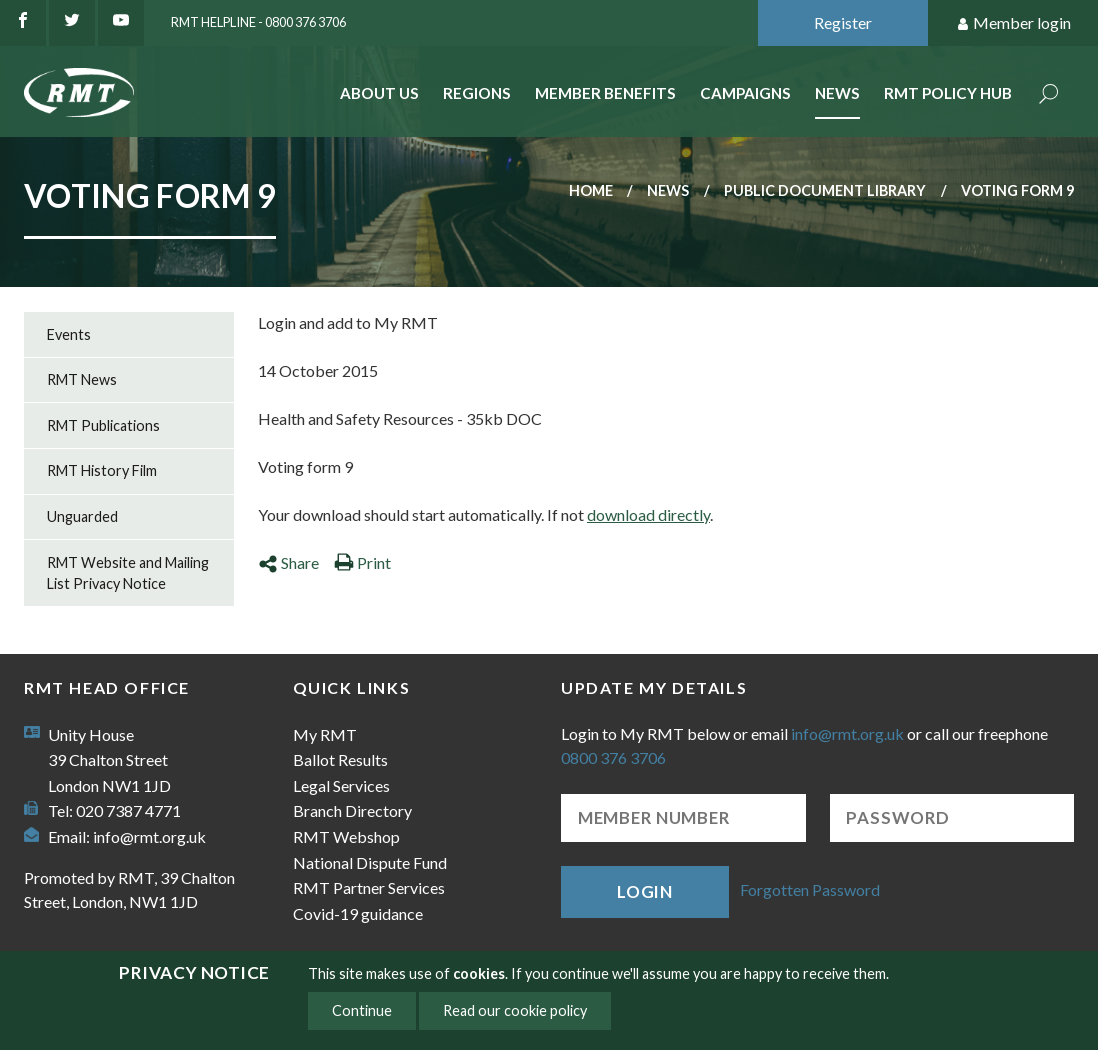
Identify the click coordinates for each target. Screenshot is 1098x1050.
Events (69, 334)
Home (591, 190)
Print (362, 562)
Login (645, 891)
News (837, 93)
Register (843, 22)
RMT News (82, 379)
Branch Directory (352, 810)
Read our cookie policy (515, 1010)
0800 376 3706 (613, 757)
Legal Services (341, 785)
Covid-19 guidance (358, 913)
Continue (362, 1010)
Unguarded (82, 516)
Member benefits (605, 93)
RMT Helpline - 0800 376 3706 (258, 22)
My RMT (325, 734)
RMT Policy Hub (948, 93)
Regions (477, 93)
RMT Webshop (346, 836)
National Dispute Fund (370, 862)
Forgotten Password (810, 889)
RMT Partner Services (369, 887)
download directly (648, 514)
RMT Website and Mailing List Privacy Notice (128, 573)
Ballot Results (340, 759)
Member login (1013, 23)
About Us (379, 93)
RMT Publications (103, 425)
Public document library (825, 190)
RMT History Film (102, 470)
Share (288, 562)
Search (1049, 95)
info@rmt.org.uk (149, 836)
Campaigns (745, 93)
